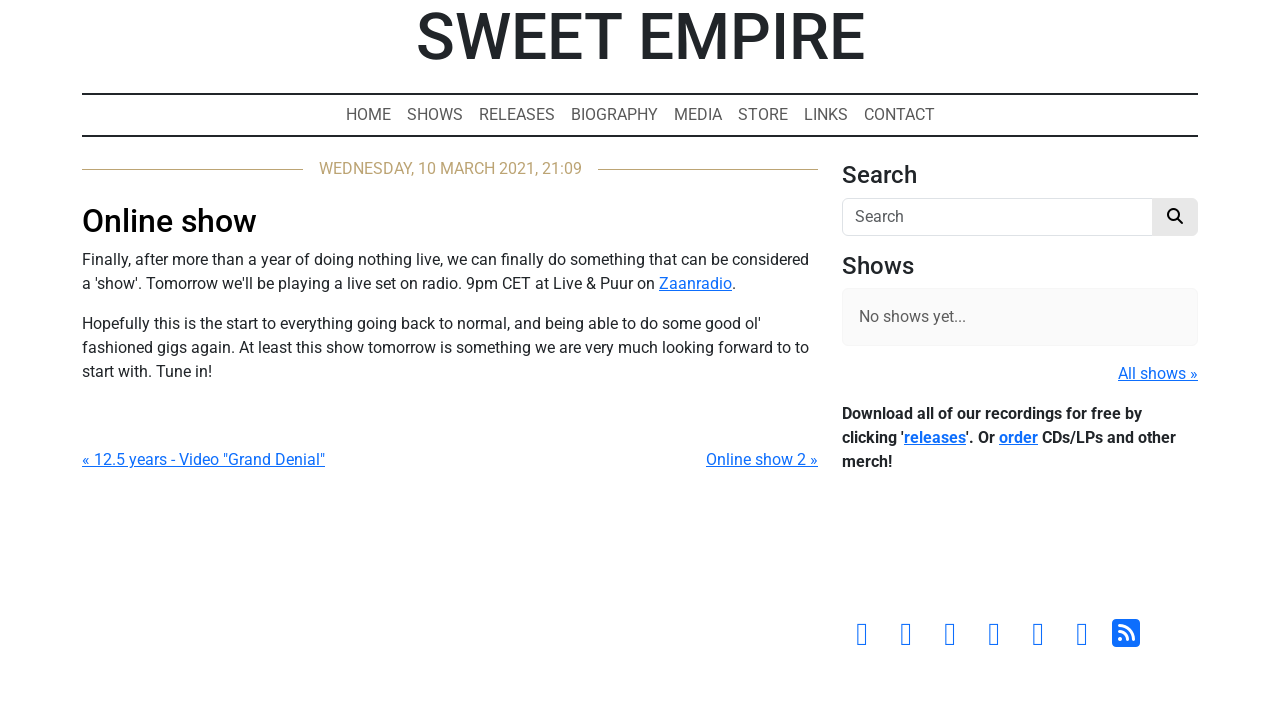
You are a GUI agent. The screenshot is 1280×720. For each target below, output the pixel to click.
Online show (169, 221)
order (1018, 437)
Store (763, 114)
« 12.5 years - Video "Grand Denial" (203, 459)
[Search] (997, 217)
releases (935, 437)
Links (826, 114)
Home (368, 114)
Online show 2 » (762, 459)
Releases (517, 114)
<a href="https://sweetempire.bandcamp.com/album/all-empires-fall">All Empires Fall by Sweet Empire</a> (1020, 550)
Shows (435, 114)
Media (698, 114)
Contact (899, 114)
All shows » (1158, 373)
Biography (614, 114)
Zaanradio (695, 283)
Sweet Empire (640, 37)
